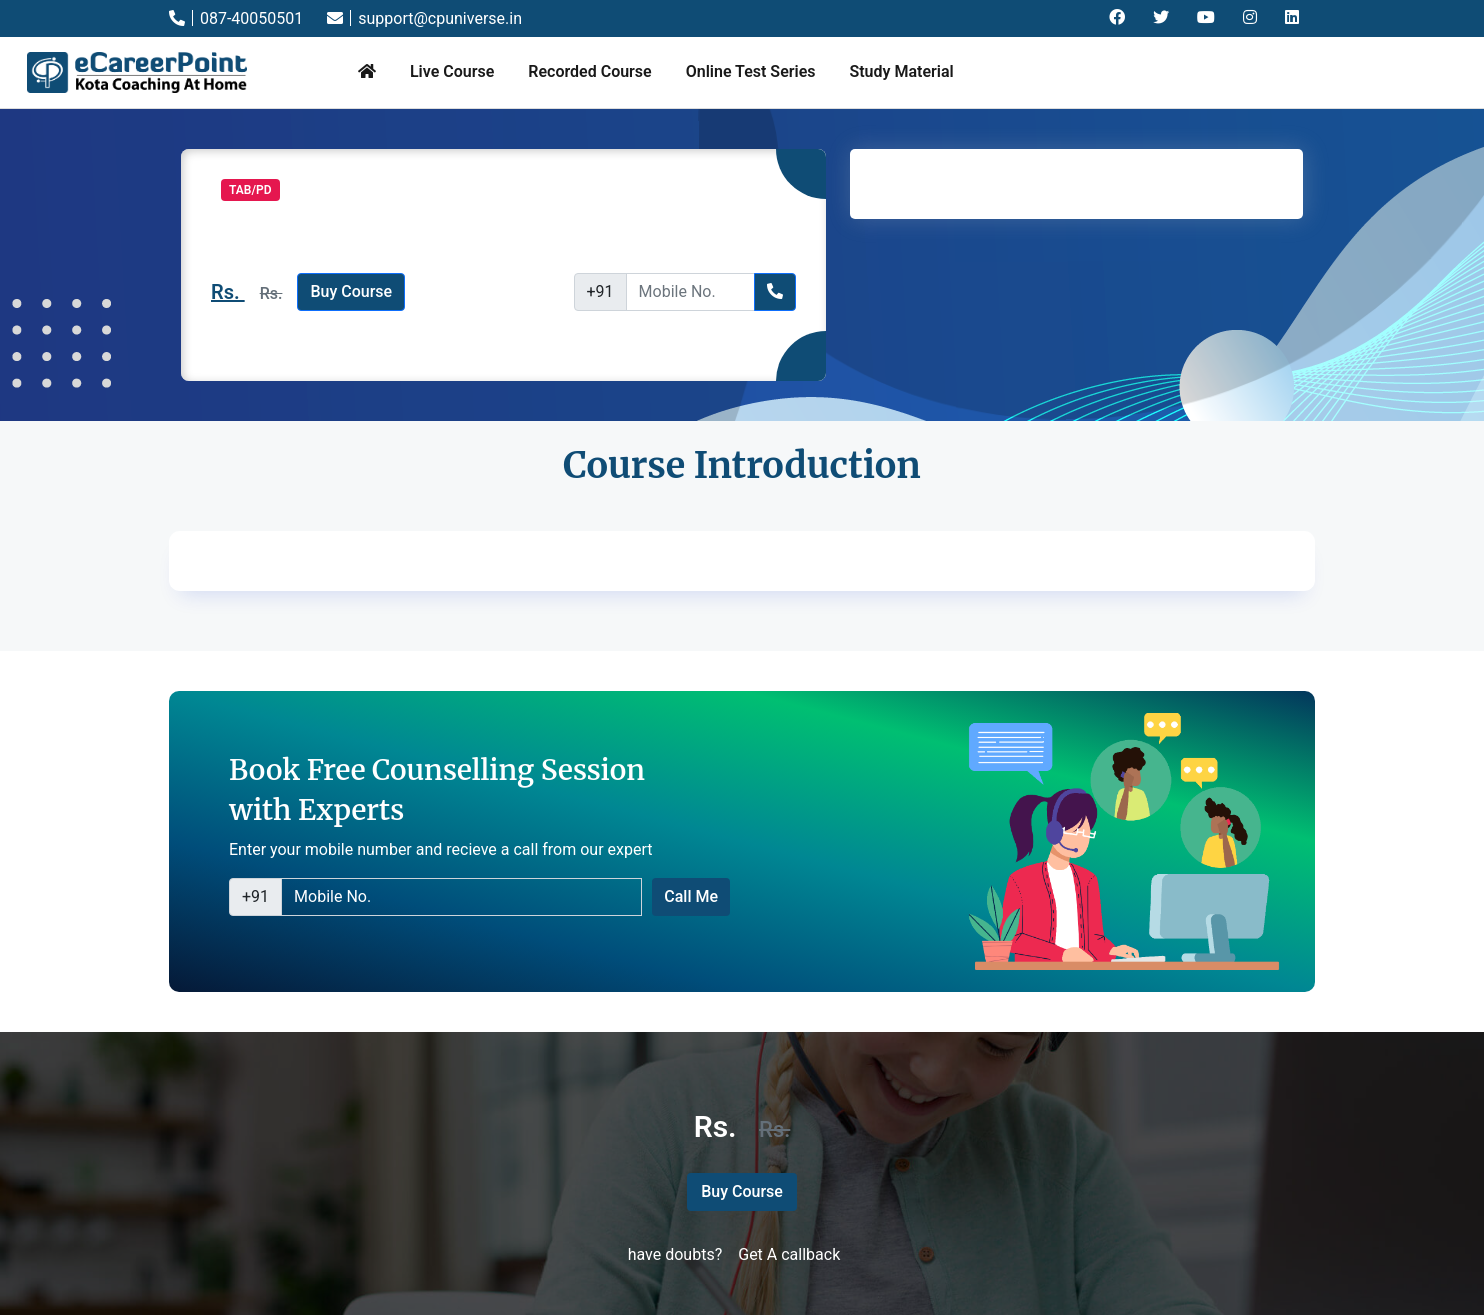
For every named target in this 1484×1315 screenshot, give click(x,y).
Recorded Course (589, 71)
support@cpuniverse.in (424, 18)
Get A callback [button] (789, 1254)
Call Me (691, 896)
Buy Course (351, 291)
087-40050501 (236, 18)
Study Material (901, 71)
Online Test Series (751, 71)
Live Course (452, 71)
